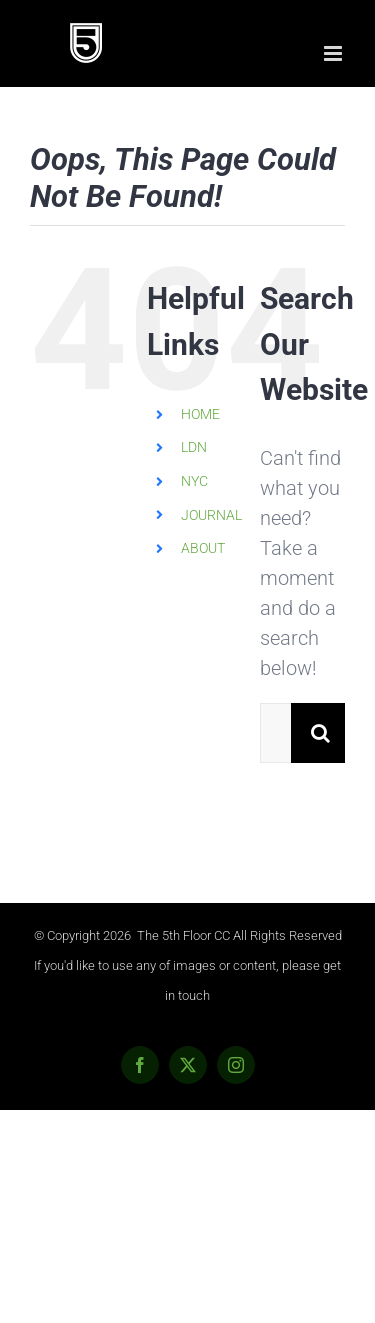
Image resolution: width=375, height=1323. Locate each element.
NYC (194, 481)
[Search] (321, 733)
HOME (200, 414)
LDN (194, 447)
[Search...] (275, 733)
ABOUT (203, 548)
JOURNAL (211, 515)
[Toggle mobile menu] (334, 53)
